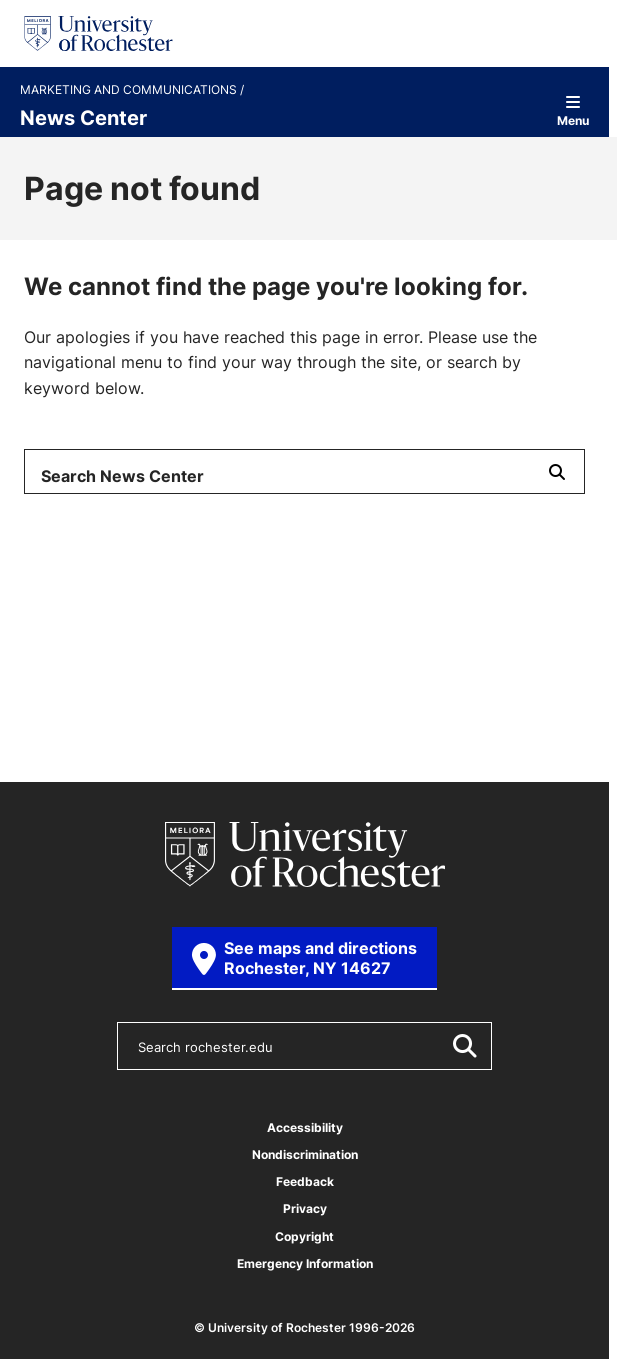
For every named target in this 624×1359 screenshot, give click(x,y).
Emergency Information (305, 1263)
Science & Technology (300, 576)
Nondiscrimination (305, 1154)
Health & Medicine (103, 576)
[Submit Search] (557, 471)
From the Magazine (271, 635)
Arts (217, 606)
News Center (83, 117)
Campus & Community (353, 606)
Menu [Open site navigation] (573, 110)
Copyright (304, 1236)
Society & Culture (101, 606)
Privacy (305, 1208)
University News (96, 635)
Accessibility (305, 1127)
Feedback (305, 1181)
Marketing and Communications (130, 90)
